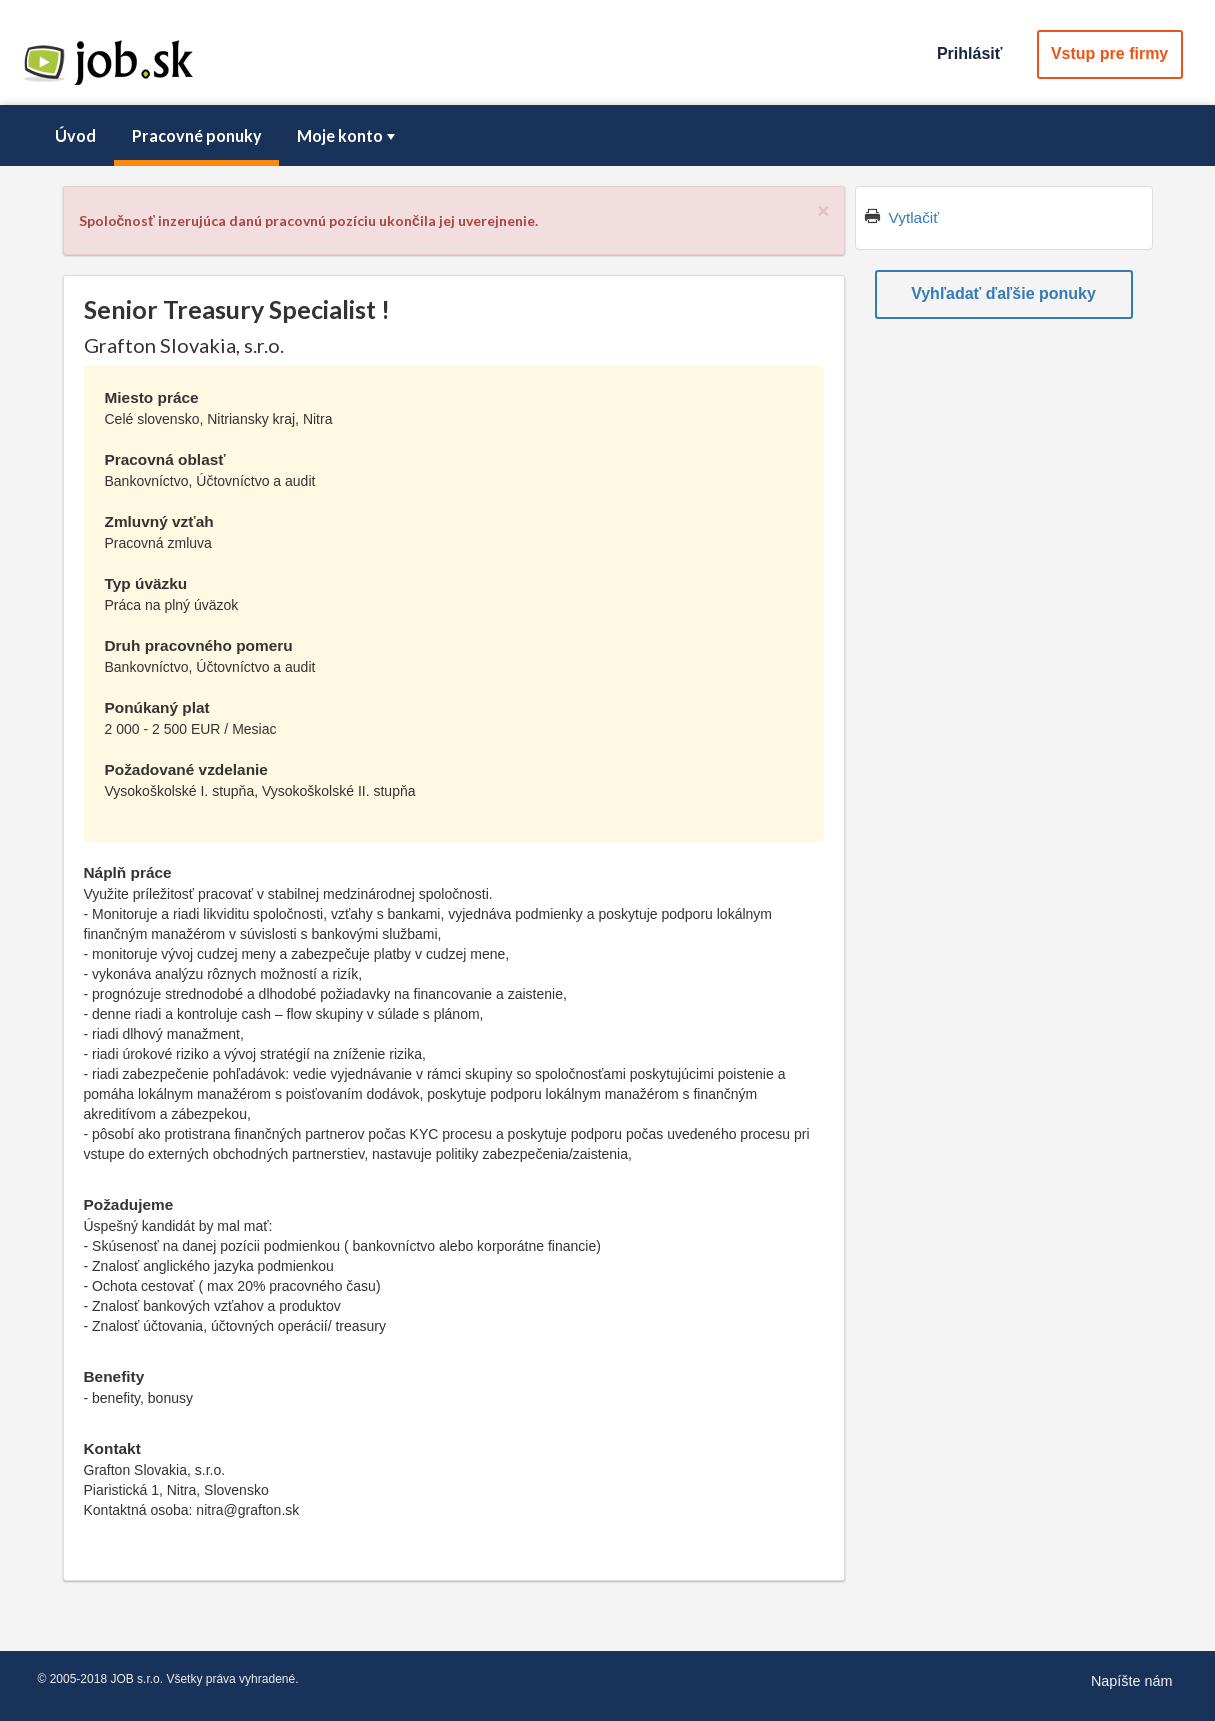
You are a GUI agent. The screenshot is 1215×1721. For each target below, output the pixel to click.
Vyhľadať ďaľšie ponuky (1003, 293)
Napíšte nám (1132, 1681)
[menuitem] (76, 136)
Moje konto (348, 135)
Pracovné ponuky (197, 135)
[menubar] (608, 136)
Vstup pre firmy (1109, 53)
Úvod (75, 135)
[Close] (823, 210)
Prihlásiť (969, 53)
